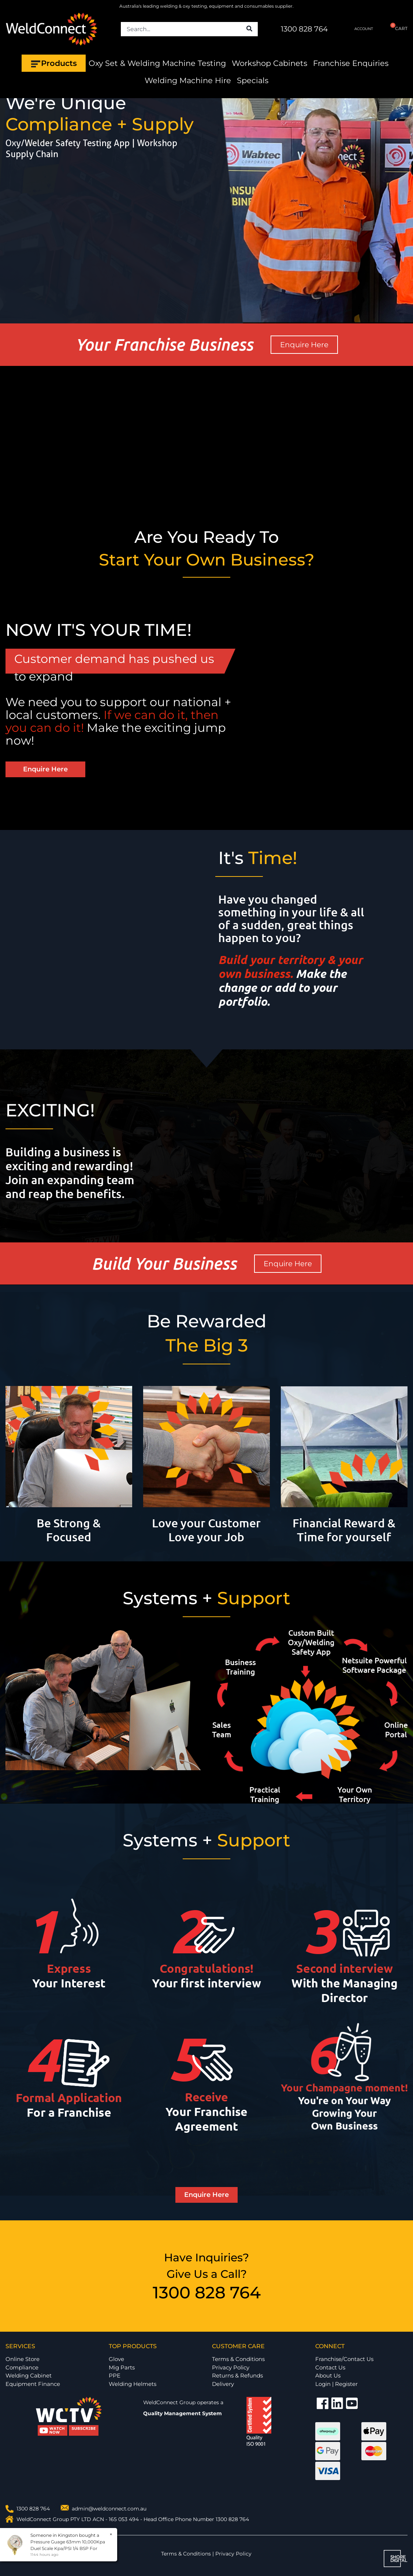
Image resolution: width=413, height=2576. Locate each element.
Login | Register (336, 2383)
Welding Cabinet (28, 2375)
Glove (116, 2359)
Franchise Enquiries (350, 63)
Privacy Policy (230, 2367)
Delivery (223, 2383)
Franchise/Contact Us (344, 2359)
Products (53, 63)
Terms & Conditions (238, 2359)
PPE (114, 2375)
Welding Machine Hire (188, 80)
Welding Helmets (132, 2383)
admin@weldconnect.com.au (109, 2508)
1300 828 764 (304, 29)
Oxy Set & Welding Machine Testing (157, 63)
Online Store (22, 2359)
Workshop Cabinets (269, 63)
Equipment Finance (32, 2383)
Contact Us (330, 2367)
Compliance (21, 2367)
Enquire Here (304, 344)
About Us (328, 2375)
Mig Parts (122, 2367)
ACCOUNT (357, 28)
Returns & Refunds (237, 2375)
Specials (252, 80)
